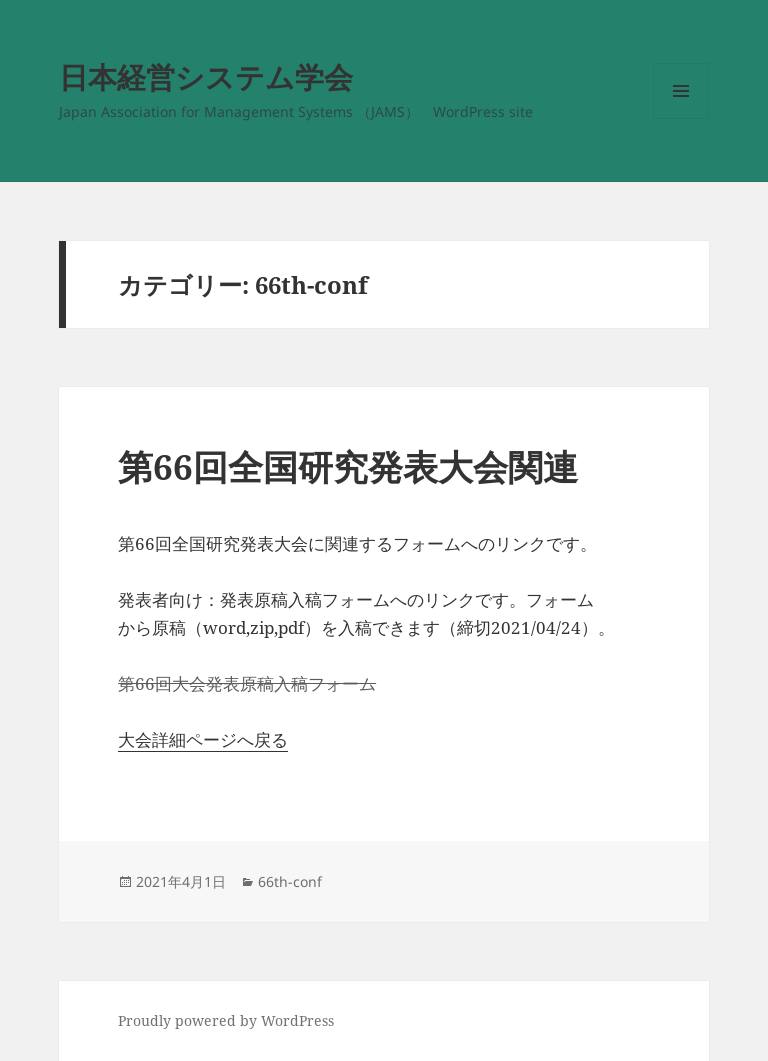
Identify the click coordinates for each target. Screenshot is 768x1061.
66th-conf (290, 881)
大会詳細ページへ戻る (203, 739)
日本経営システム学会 (206, 76)
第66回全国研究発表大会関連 (348, 466)
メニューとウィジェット (681, 118)
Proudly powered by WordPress (226, 1020)
